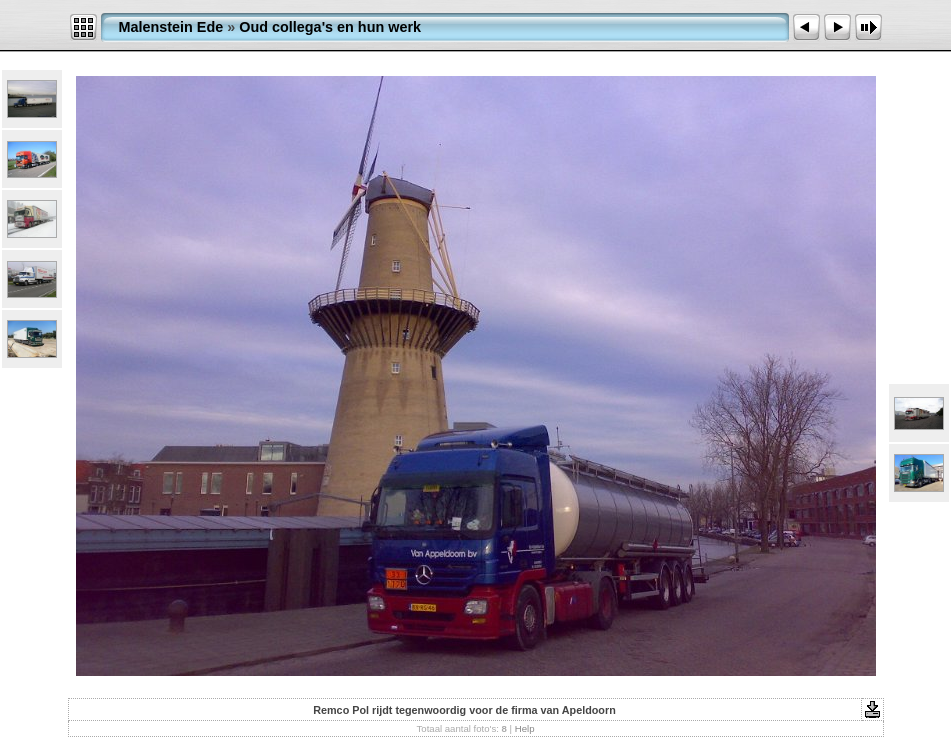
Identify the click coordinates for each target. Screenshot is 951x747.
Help (525, 728)
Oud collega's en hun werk (330, 27)
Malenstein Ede (171, 27)
